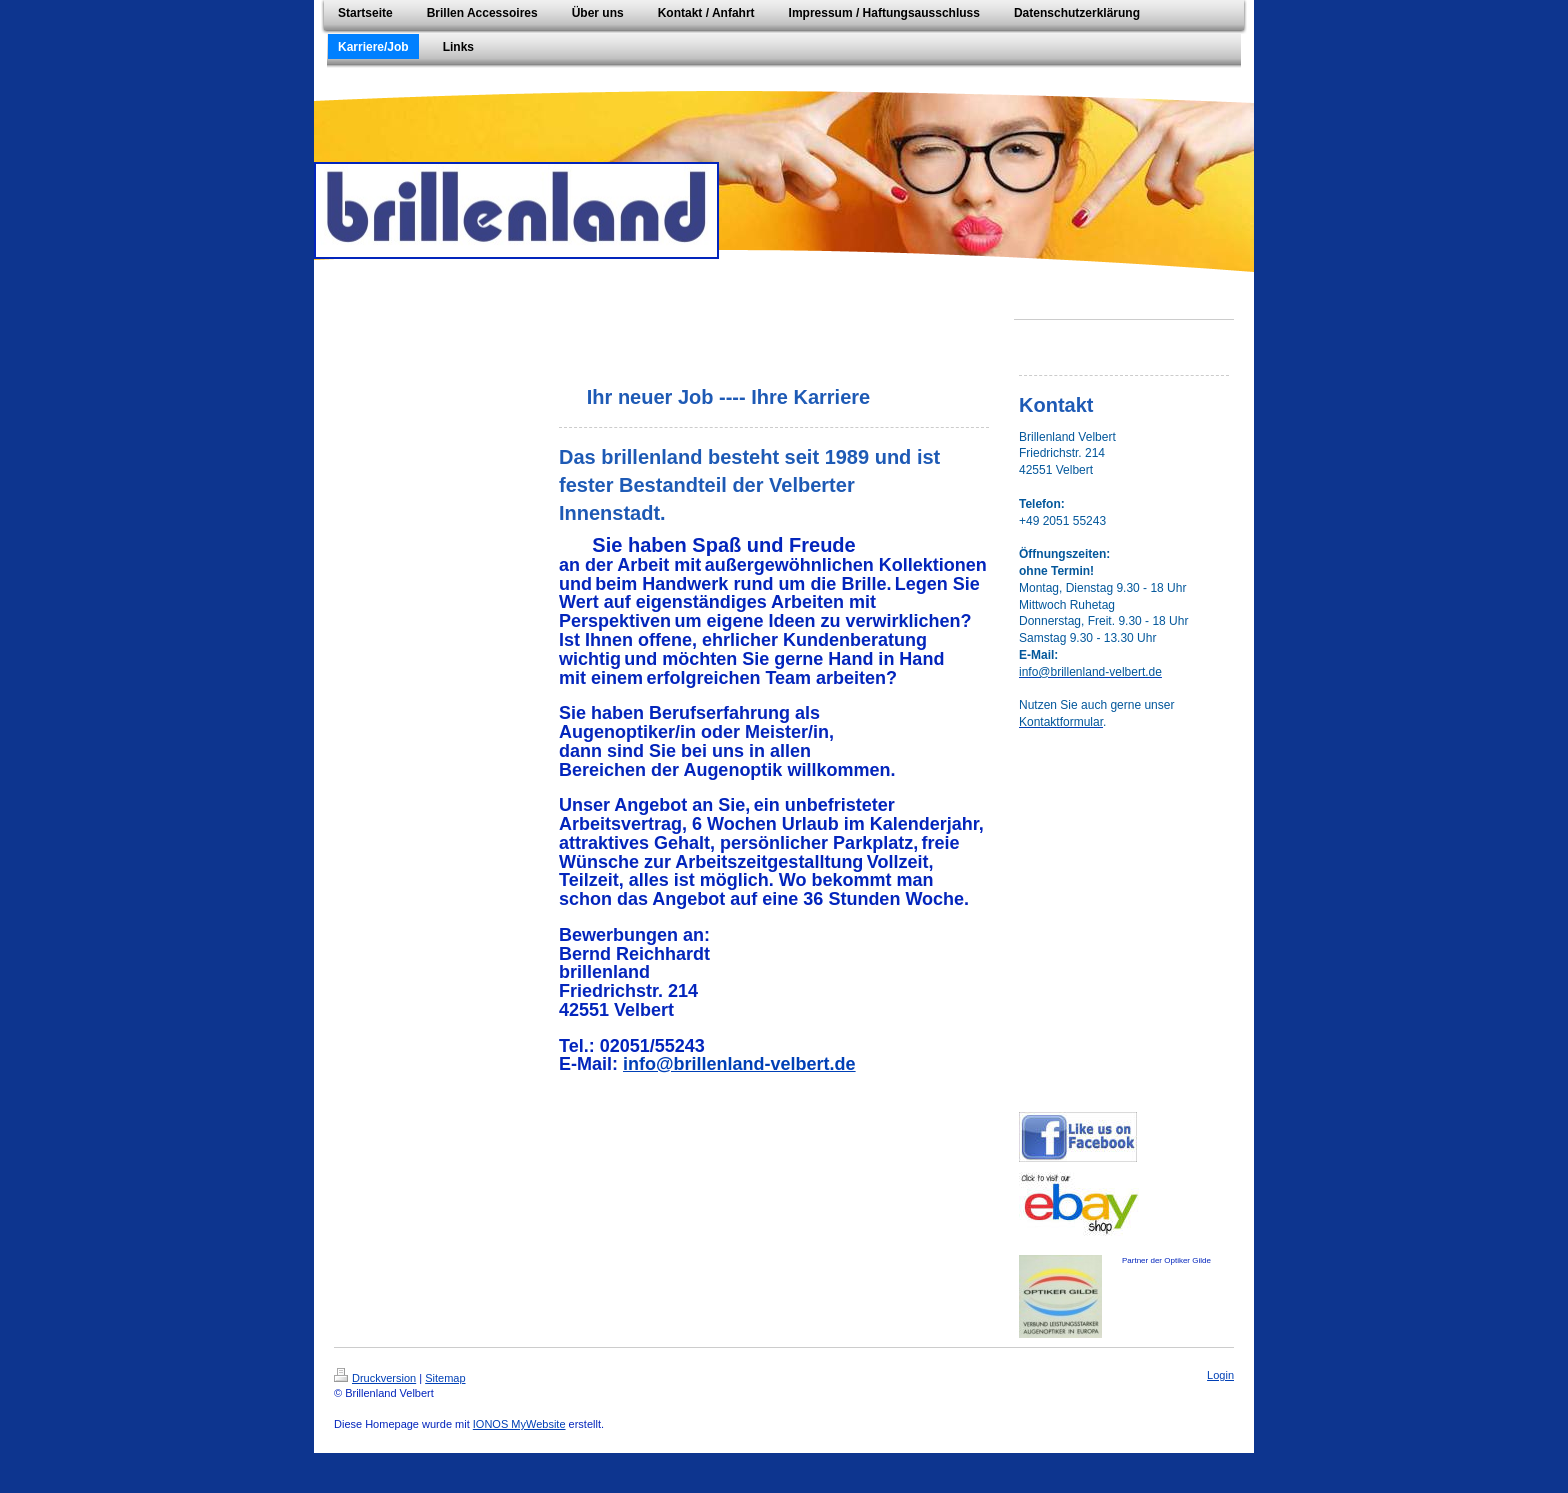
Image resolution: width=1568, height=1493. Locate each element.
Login (1220, 1375)
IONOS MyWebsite (519, 1424)
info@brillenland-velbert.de (739, 1064)
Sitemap (445, 1378)
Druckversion (375, 1378)
